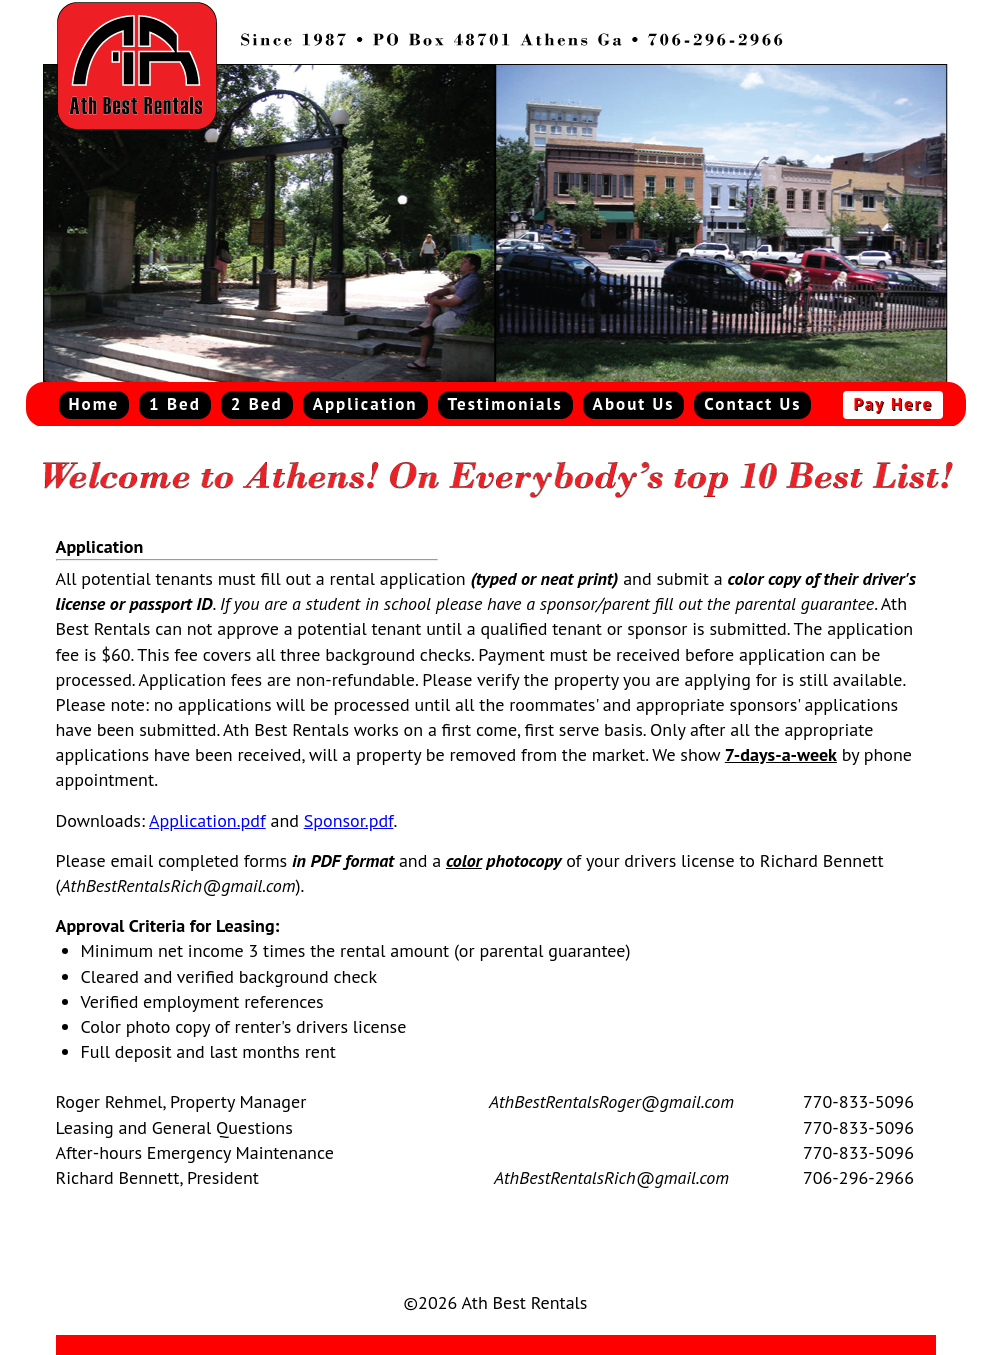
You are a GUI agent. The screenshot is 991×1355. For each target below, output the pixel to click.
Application (365, 404)
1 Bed (175, 404)
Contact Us (752, 404)
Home (94, 404)
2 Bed (257, 404)
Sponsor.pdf (349, 820)
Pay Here (893, 404)
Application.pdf (207, 820)
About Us (634, 404)
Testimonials (505, 404)
